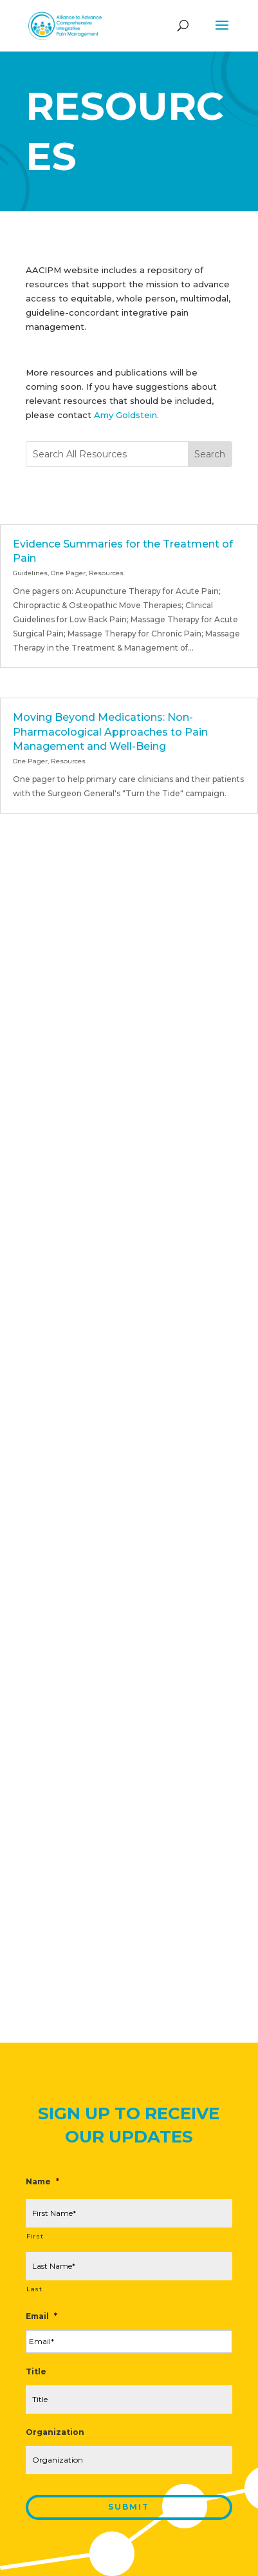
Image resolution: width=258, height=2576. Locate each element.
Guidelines (30, 573)
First (34, 2236)
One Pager (68, 573)
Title (36, 2371)
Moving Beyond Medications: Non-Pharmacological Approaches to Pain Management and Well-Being (110, 731)
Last (34, 2289)
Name (42, 2181)
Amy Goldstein (125, 415)
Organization (55, 2432)
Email (41, 2316)
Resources (106, 573)
